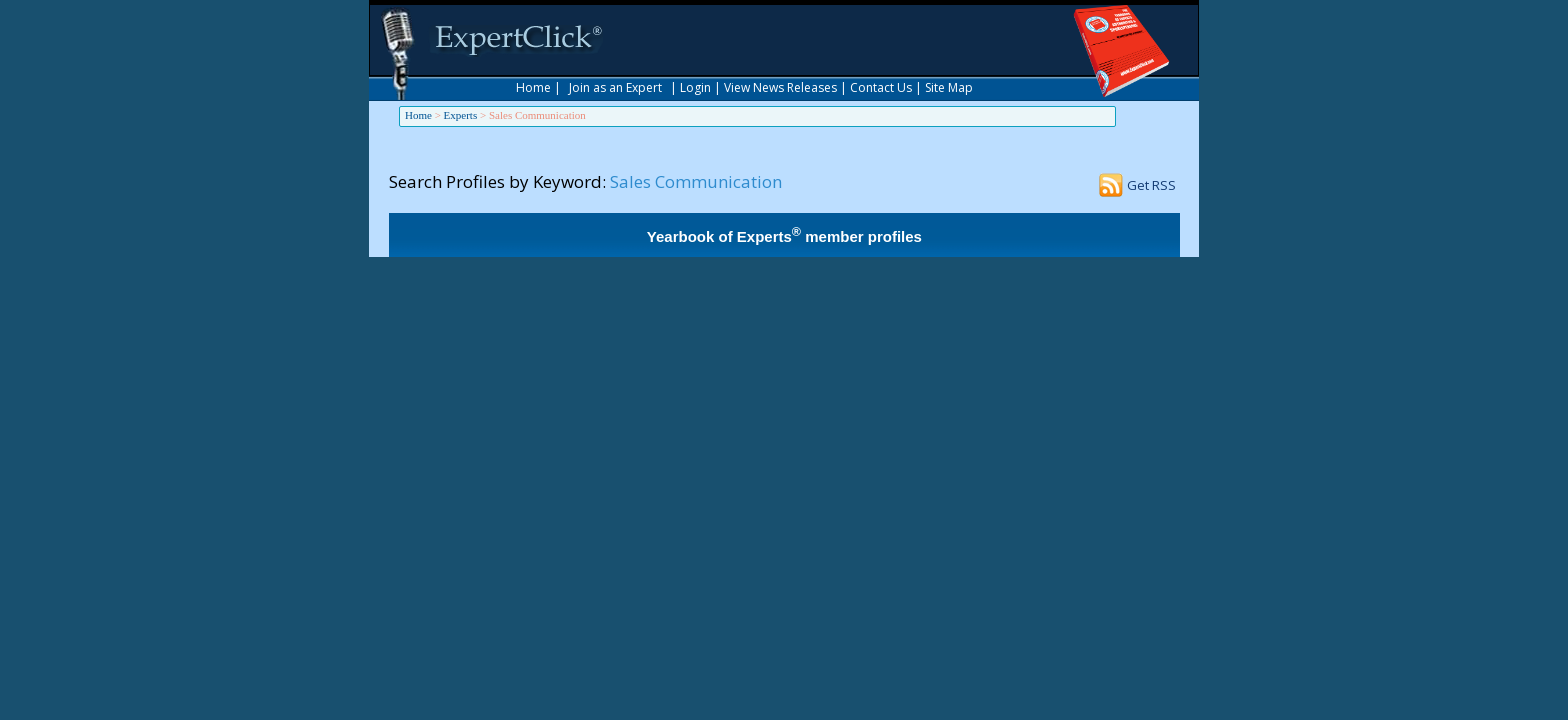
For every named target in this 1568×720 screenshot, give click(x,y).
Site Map (949, 87)
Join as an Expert (615, 87)
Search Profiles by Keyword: (497, 181)
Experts (461, 115)
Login (695, 87)
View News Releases (780, 87)
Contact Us (881, 87)
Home (533, 87)
